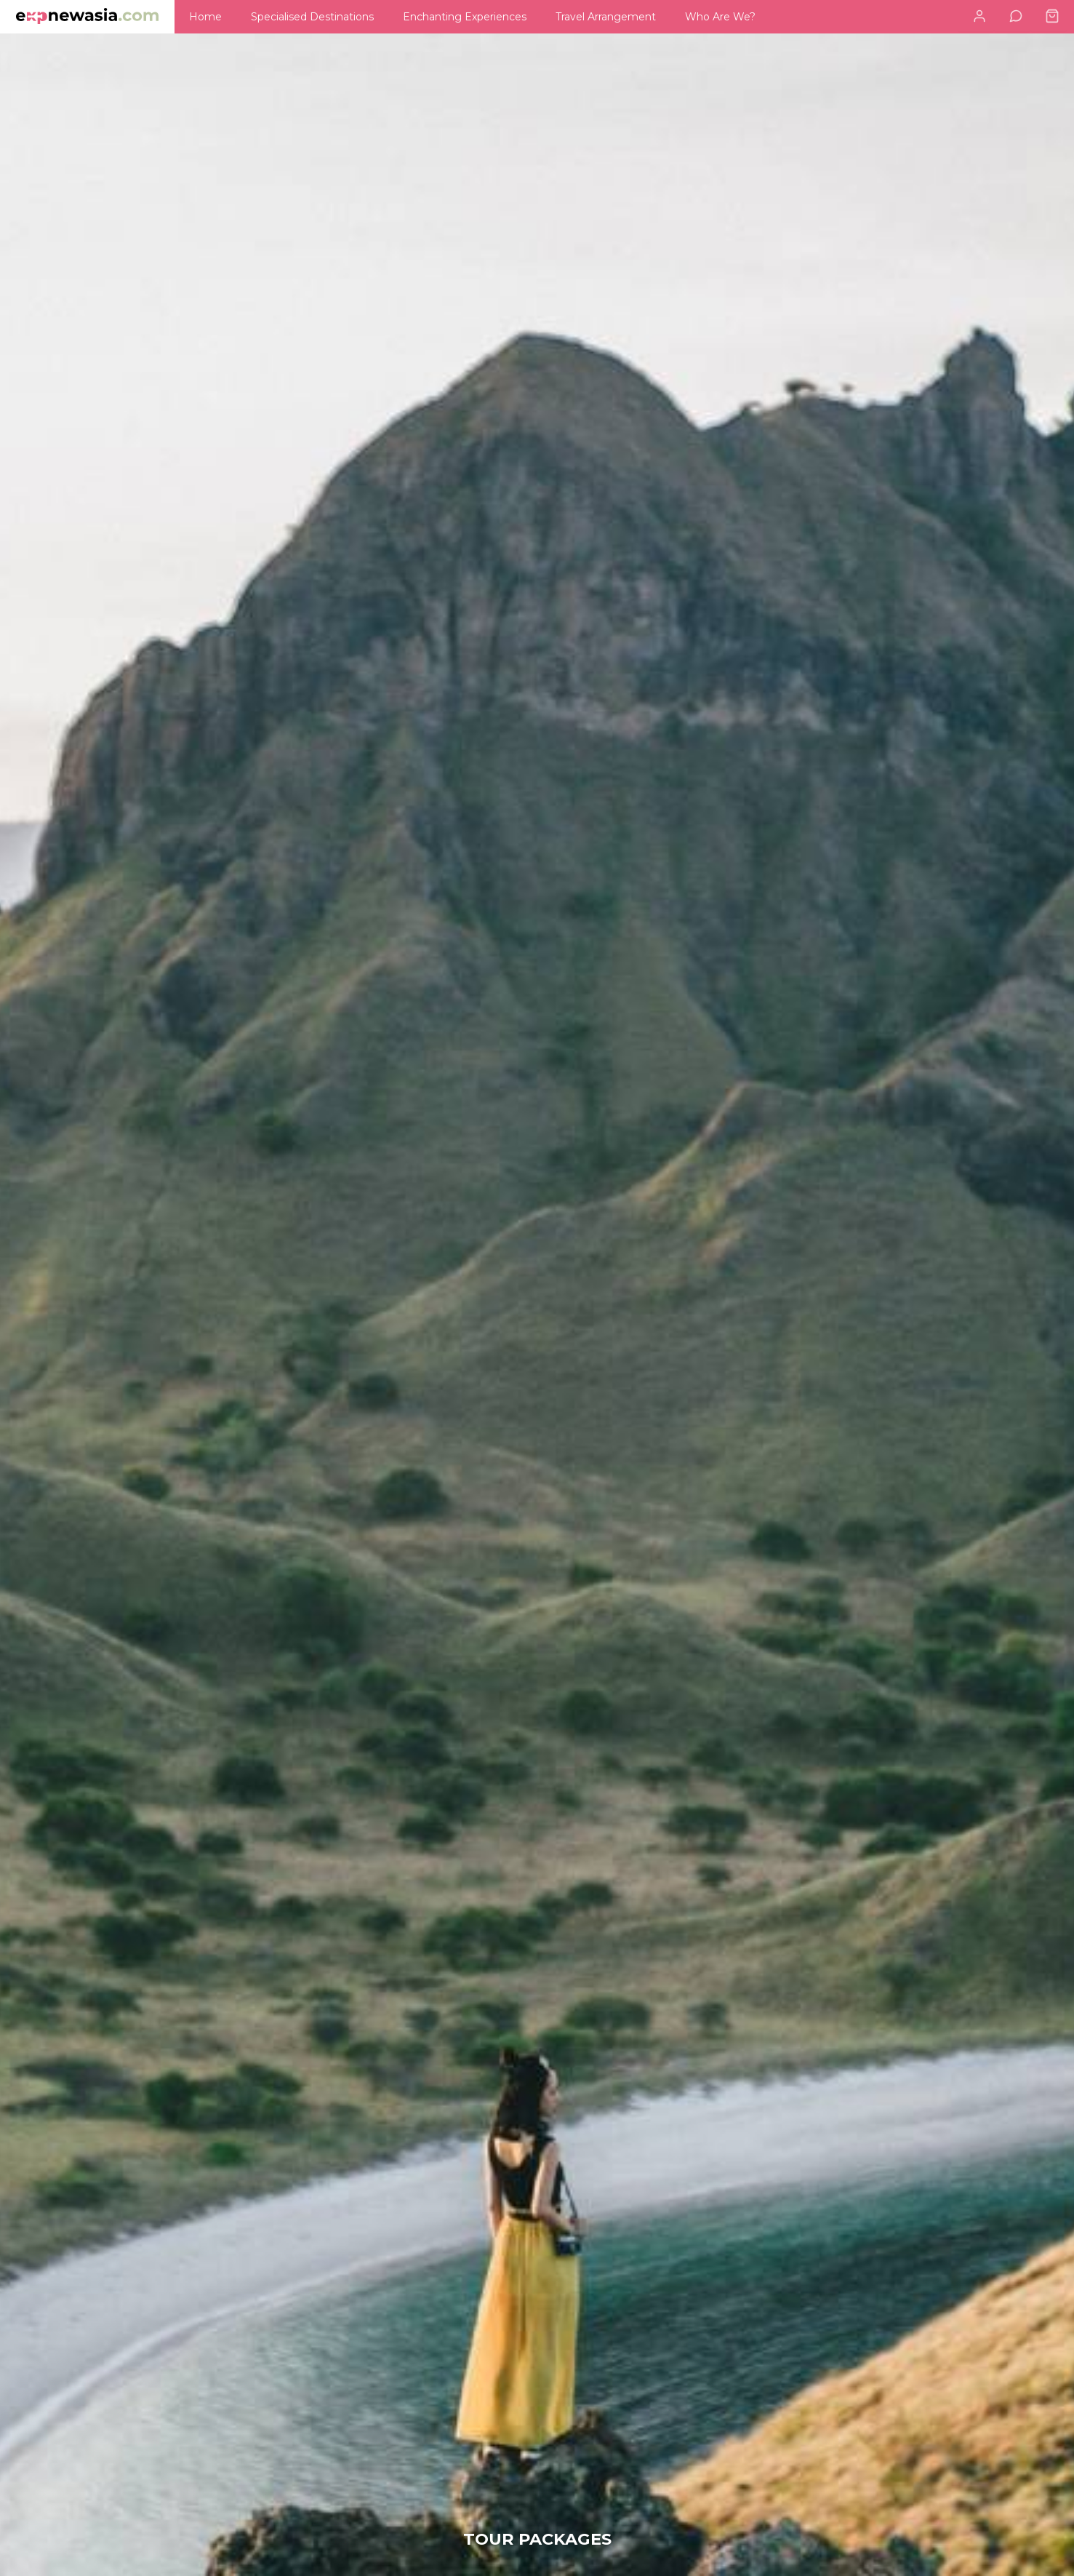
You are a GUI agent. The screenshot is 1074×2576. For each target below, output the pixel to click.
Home (205, 16)
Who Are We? (720, 16)
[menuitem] (205, 16)
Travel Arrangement (606, 16)
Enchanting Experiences (464, 16)
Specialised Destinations (312, 16)
